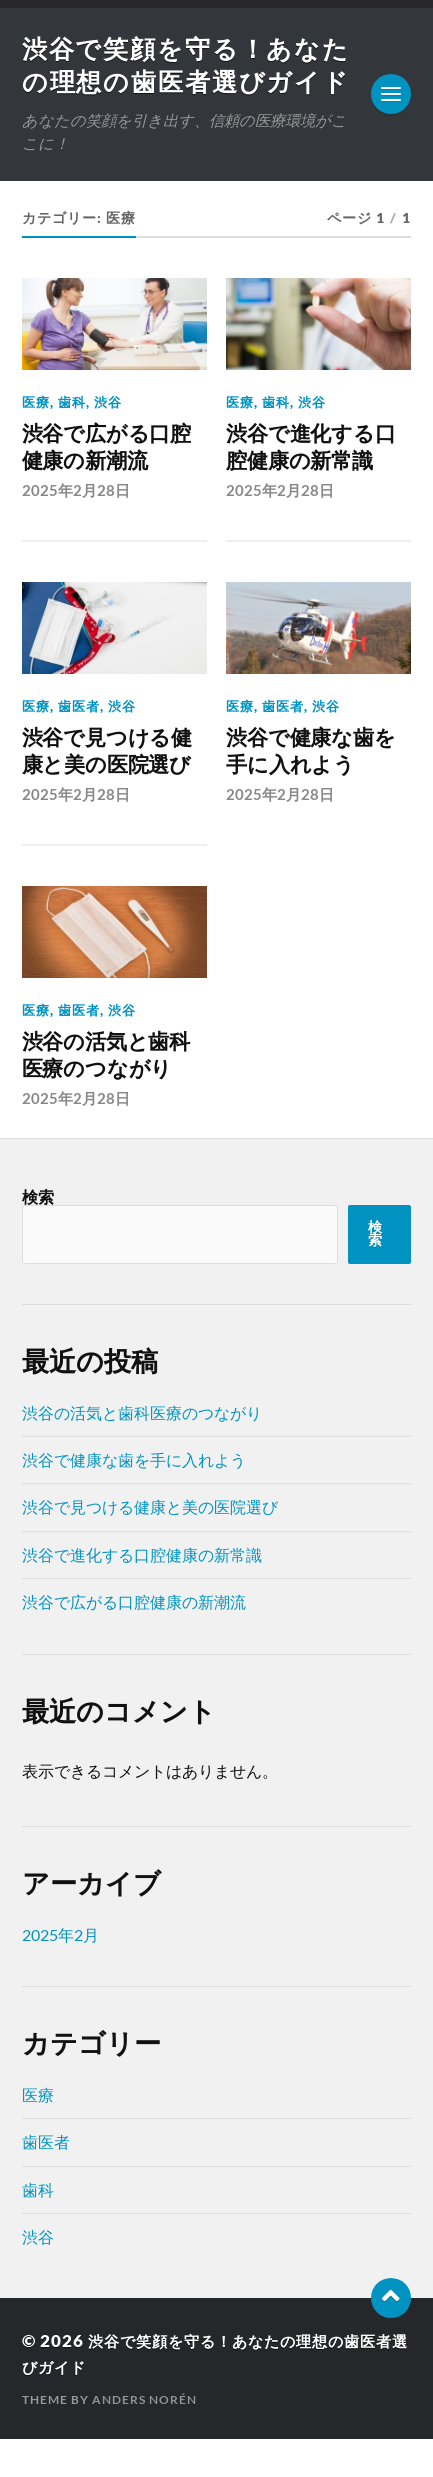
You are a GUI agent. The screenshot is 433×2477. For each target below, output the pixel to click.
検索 (38, 1233)
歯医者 (79, 745)
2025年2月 (60, 1971)
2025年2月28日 (76, 529)
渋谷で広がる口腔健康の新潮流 (106, 486)
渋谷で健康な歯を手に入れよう (310, 789)
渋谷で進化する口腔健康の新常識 (310, 486)
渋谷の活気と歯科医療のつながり (106, 1093)
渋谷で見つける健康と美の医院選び (107, 789)
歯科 (72, 441)
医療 (36, 441)
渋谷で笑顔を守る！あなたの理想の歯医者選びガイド (178, 84)
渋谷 (108, 441)
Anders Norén (144, 2437)
